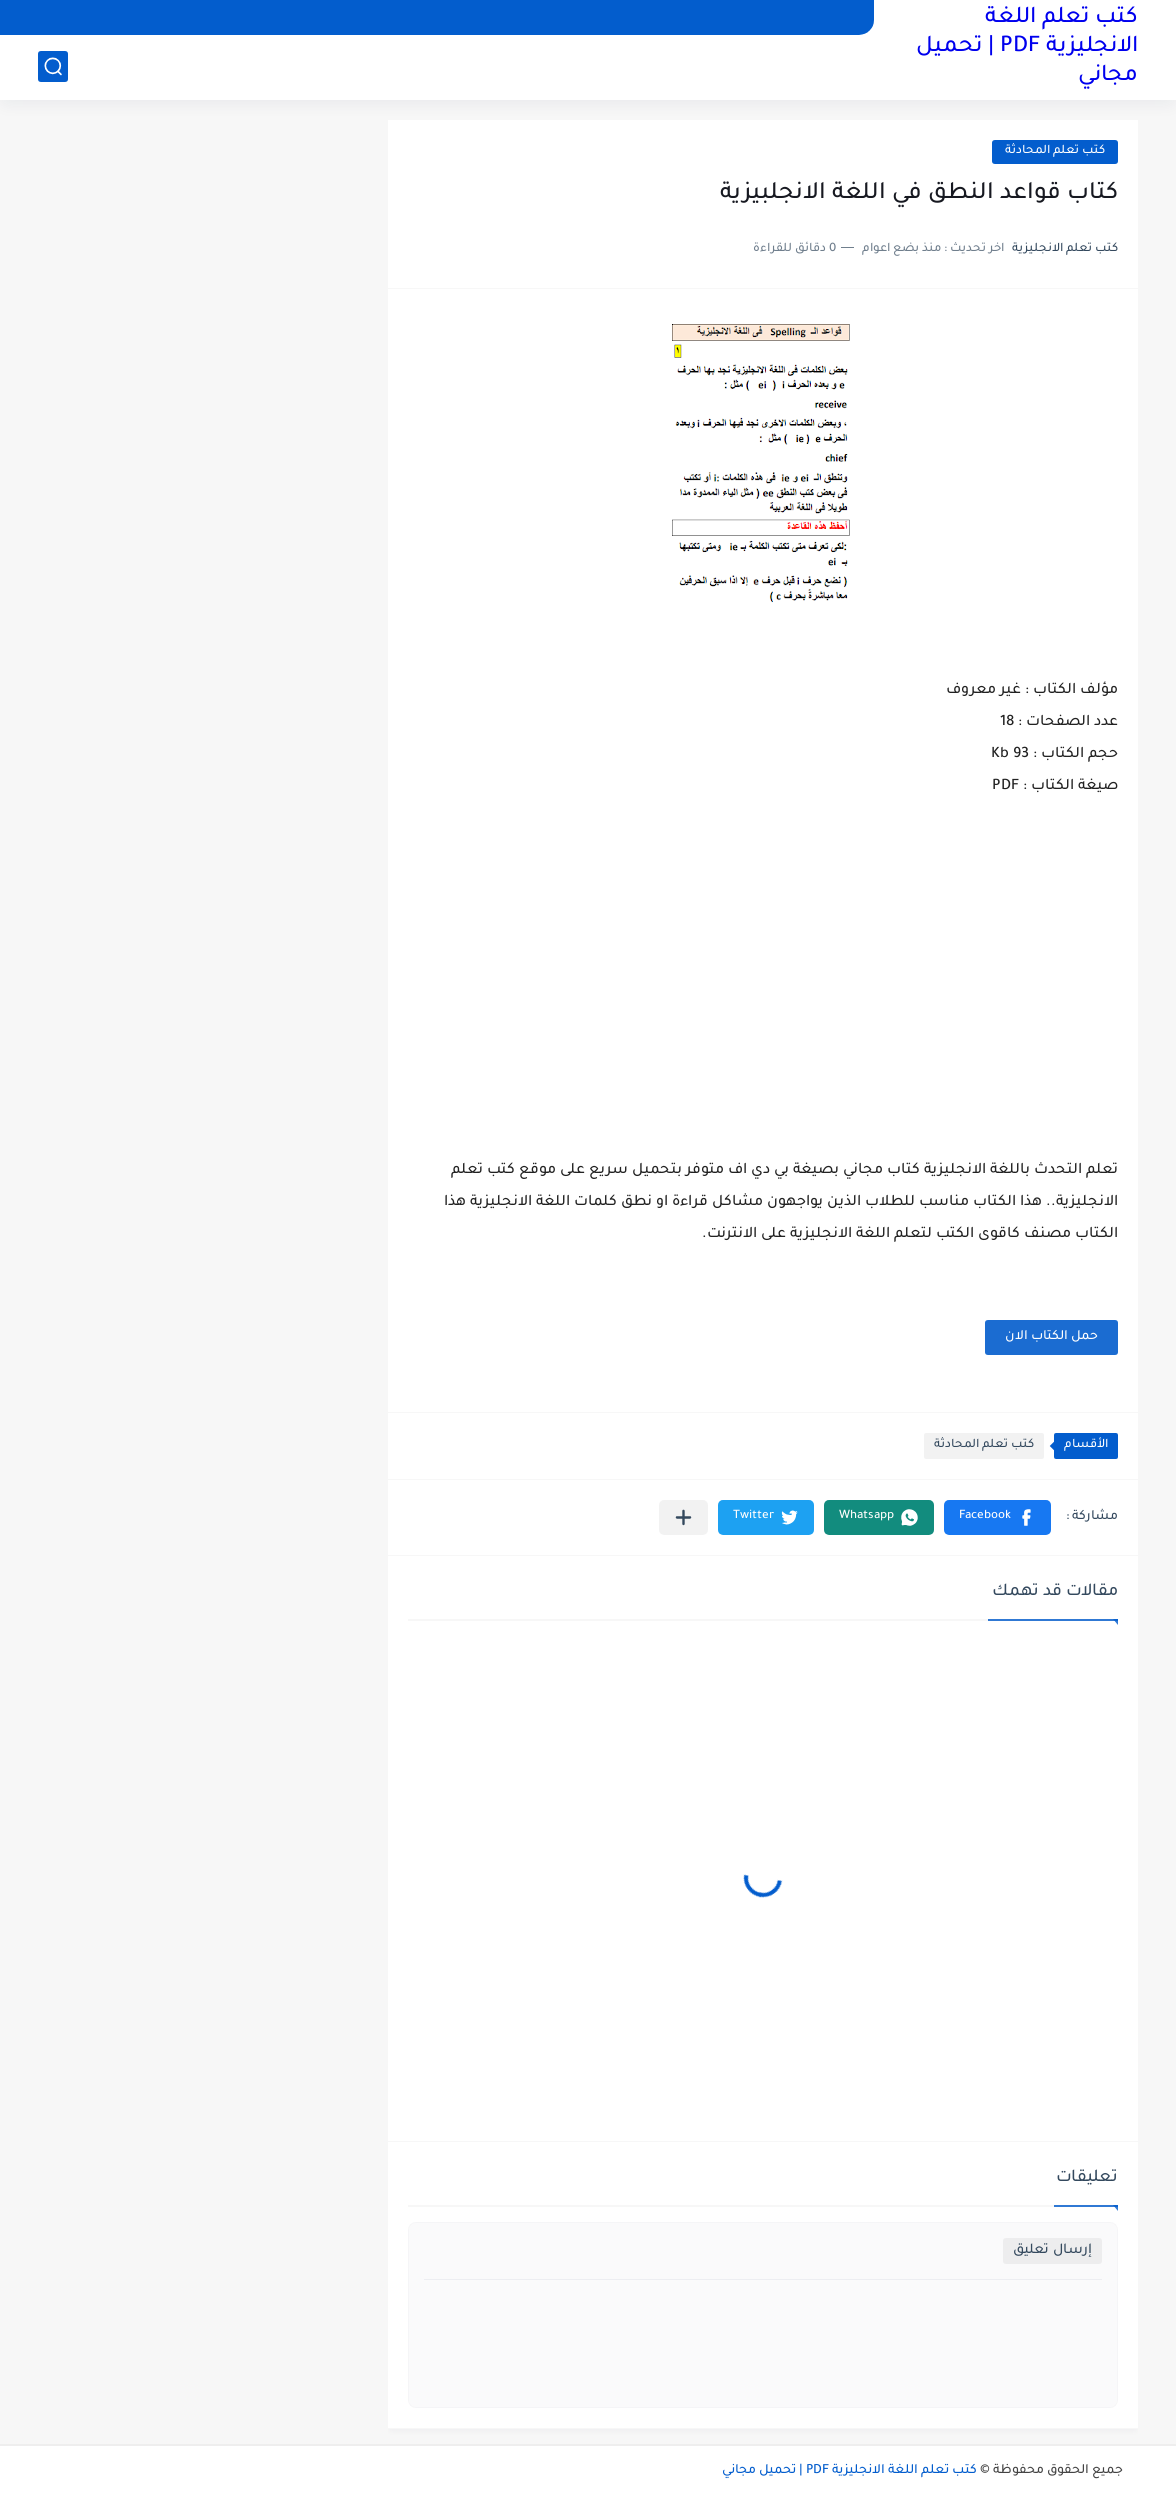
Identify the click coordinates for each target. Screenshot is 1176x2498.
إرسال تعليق (1052, 2250)
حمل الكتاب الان (1051, 1337)
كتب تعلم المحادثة (1055, 151)
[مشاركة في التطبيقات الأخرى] (683, 1517)
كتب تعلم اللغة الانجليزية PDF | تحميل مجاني (1027, 48)
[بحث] (53, 66)
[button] (997, 1517)
